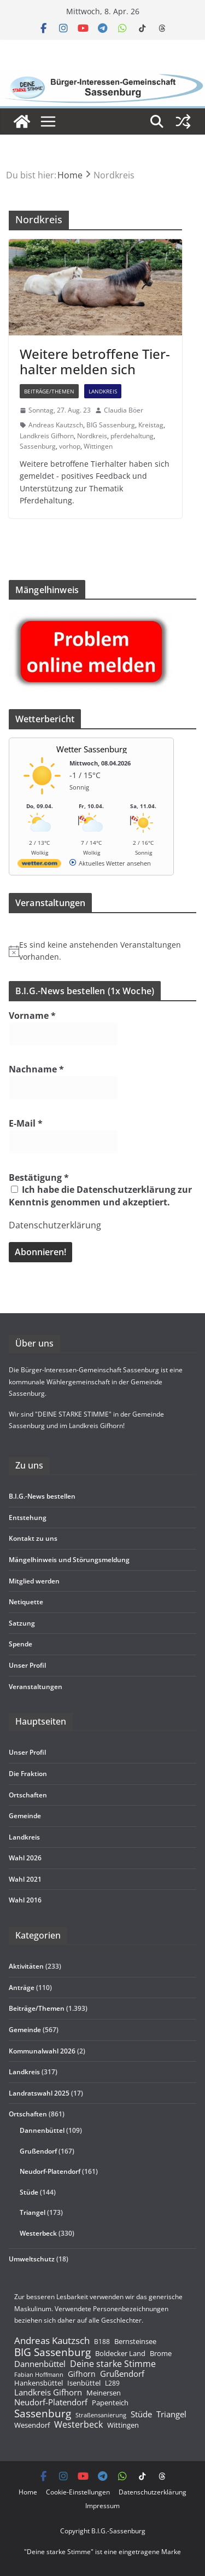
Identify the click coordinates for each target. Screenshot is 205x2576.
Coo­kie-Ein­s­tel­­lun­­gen (78, 2492)
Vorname (32, 1015)
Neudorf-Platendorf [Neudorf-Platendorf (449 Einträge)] (50, 2402)
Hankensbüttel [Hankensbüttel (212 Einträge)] (38, 2383)
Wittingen (98, 446)
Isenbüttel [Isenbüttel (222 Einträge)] (84, 2383)
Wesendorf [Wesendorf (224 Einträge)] (32, 2425)
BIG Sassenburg (110, 425)
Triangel (32, 2212)
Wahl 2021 (25, 1879)
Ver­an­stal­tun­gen (35, 1686)
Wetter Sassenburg (91, 749)
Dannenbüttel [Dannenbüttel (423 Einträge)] (40, 2364)
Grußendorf (38, 2151)
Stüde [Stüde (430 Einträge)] (141, 2414)
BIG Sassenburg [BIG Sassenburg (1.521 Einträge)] (52, 2352)
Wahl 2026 (25, 1858)
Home (28, 2492)
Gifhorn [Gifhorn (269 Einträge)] (82, 2374)
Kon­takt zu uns (33, 1538)
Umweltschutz (32, 2259)
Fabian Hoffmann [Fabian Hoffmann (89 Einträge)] (38, 2374)
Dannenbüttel (42, 2130)
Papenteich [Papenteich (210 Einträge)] (110, 2403)
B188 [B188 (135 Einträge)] (102, 2341)
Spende (20, 1644)
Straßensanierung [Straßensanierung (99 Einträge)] (100, 2414)
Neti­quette (26, 1601)
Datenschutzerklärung (55, 1225)
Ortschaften (28, 2114)
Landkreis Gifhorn (47, 435)
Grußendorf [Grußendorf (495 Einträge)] (122, 2374)
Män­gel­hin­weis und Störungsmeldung (69, 1559)
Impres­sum (102, 2505)
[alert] (102, 951)
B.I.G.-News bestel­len (42, 1496)
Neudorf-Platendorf (50, 2171)
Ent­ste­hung (27, 1517)
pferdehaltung (132, 435)
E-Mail (26, 1123)
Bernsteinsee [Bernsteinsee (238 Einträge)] (135, 2341)
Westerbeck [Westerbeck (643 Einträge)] (78, 2425)
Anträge (21, 1987)
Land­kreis (24, 1837)
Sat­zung (22, 1623)
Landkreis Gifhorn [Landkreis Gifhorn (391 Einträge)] (48, 2393)
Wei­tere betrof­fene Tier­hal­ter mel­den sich (95, 362)
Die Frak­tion (28, 1773)
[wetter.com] (39, 865)
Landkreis (103, 391)
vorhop (69, 446)
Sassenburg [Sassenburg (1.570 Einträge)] (42, 2413)
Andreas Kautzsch (55, 425)
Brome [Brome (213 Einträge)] (161, 2353)
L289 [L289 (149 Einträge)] (112, 2384)
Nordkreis (92, 435)
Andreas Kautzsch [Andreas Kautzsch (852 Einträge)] (52, 2340)
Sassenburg (38, 446)
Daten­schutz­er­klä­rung (152, 2492)
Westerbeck (38, 2233)
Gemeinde (25, 1815)
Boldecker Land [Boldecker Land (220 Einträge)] (120, 2353)
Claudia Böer (123, 410)
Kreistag (150, 425)
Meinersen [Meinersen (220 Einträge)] (103, 2393)
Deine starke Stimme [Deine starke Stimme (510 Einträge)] (113, 2364)
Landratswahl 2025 (39, 2093)
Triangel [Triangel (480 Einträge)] (171, 2414)
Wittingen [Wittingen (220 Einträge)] (123, 2425)
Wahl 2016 (25, 1900)
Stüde (29, 2192)
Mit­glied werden (34, 1581)
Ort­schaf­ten (28, 1795)
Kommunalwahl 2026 (42, 2051)
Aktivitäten (26, 1966)
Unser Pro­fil (27, 1665)
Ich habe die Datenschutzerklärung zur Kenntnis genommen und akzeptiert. (100, 1195)
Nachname (36, 1069)
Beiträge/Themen (49, 391)
